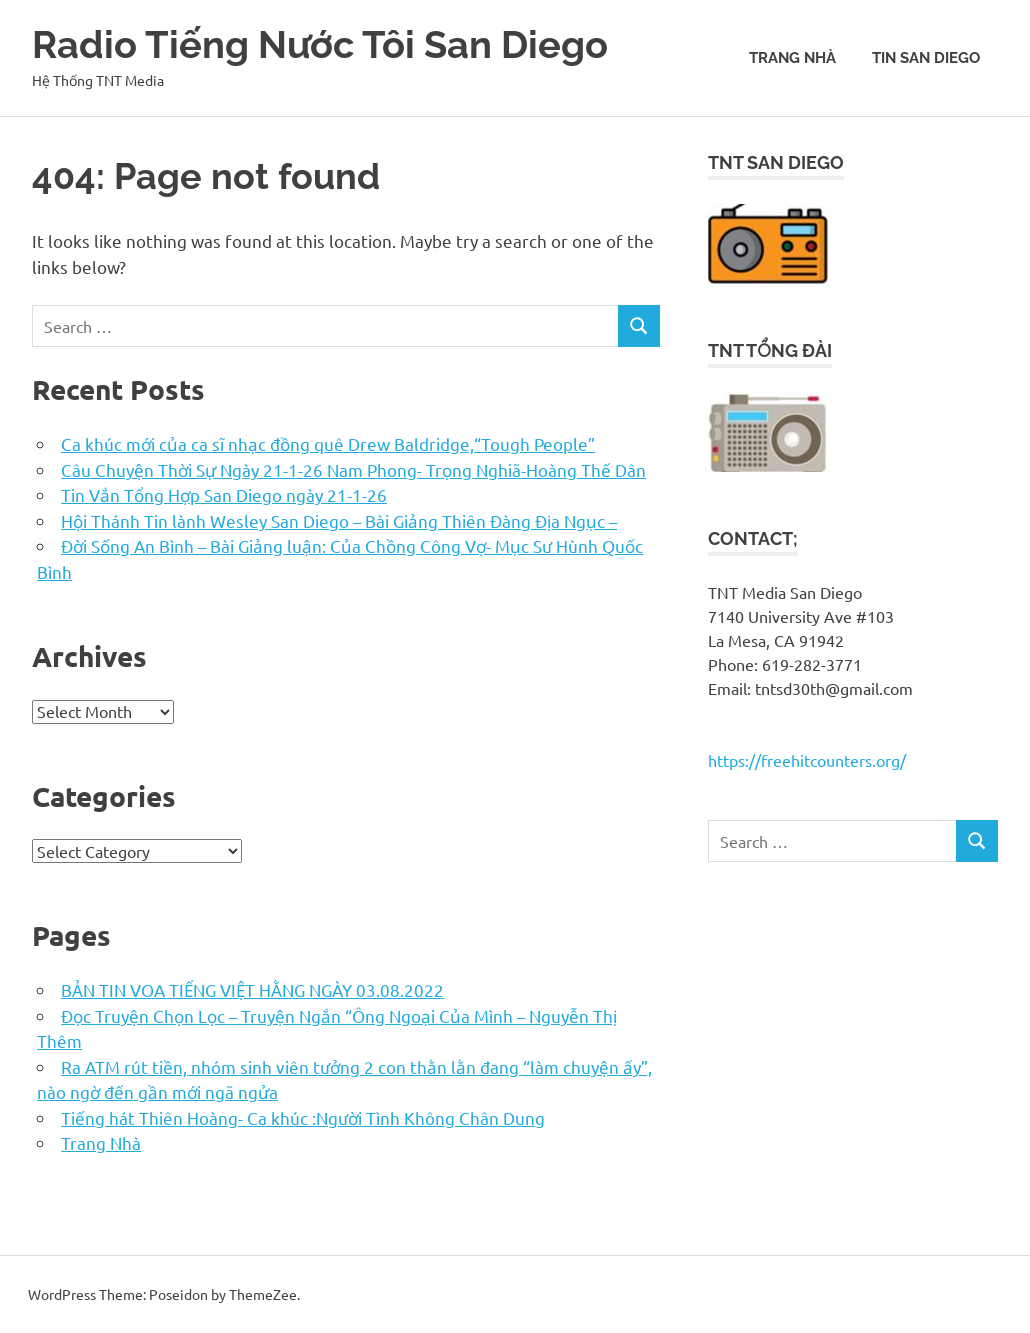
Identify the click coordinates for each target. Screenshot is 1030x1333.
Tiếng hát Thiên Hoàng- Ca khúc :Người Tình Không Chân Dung (303, 1117)
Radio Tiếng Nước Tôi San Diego (320, 44)
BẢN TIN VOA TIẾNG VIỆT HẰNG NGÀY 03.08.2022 (252, 989)
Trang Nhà (792, 58)
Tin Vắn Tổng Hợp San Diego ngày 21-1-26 (224, 494)
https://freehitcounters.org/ (807, 760)
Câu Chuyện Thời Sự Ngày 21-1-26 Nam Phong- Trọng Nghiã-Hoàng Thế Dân (353, 469)
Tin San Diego (926, 58)
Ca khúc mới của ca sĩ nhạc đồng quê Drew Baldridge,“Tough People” (328, 443)
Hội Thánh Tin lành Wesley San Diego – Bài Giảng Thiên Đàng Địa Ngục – (339, 520)
